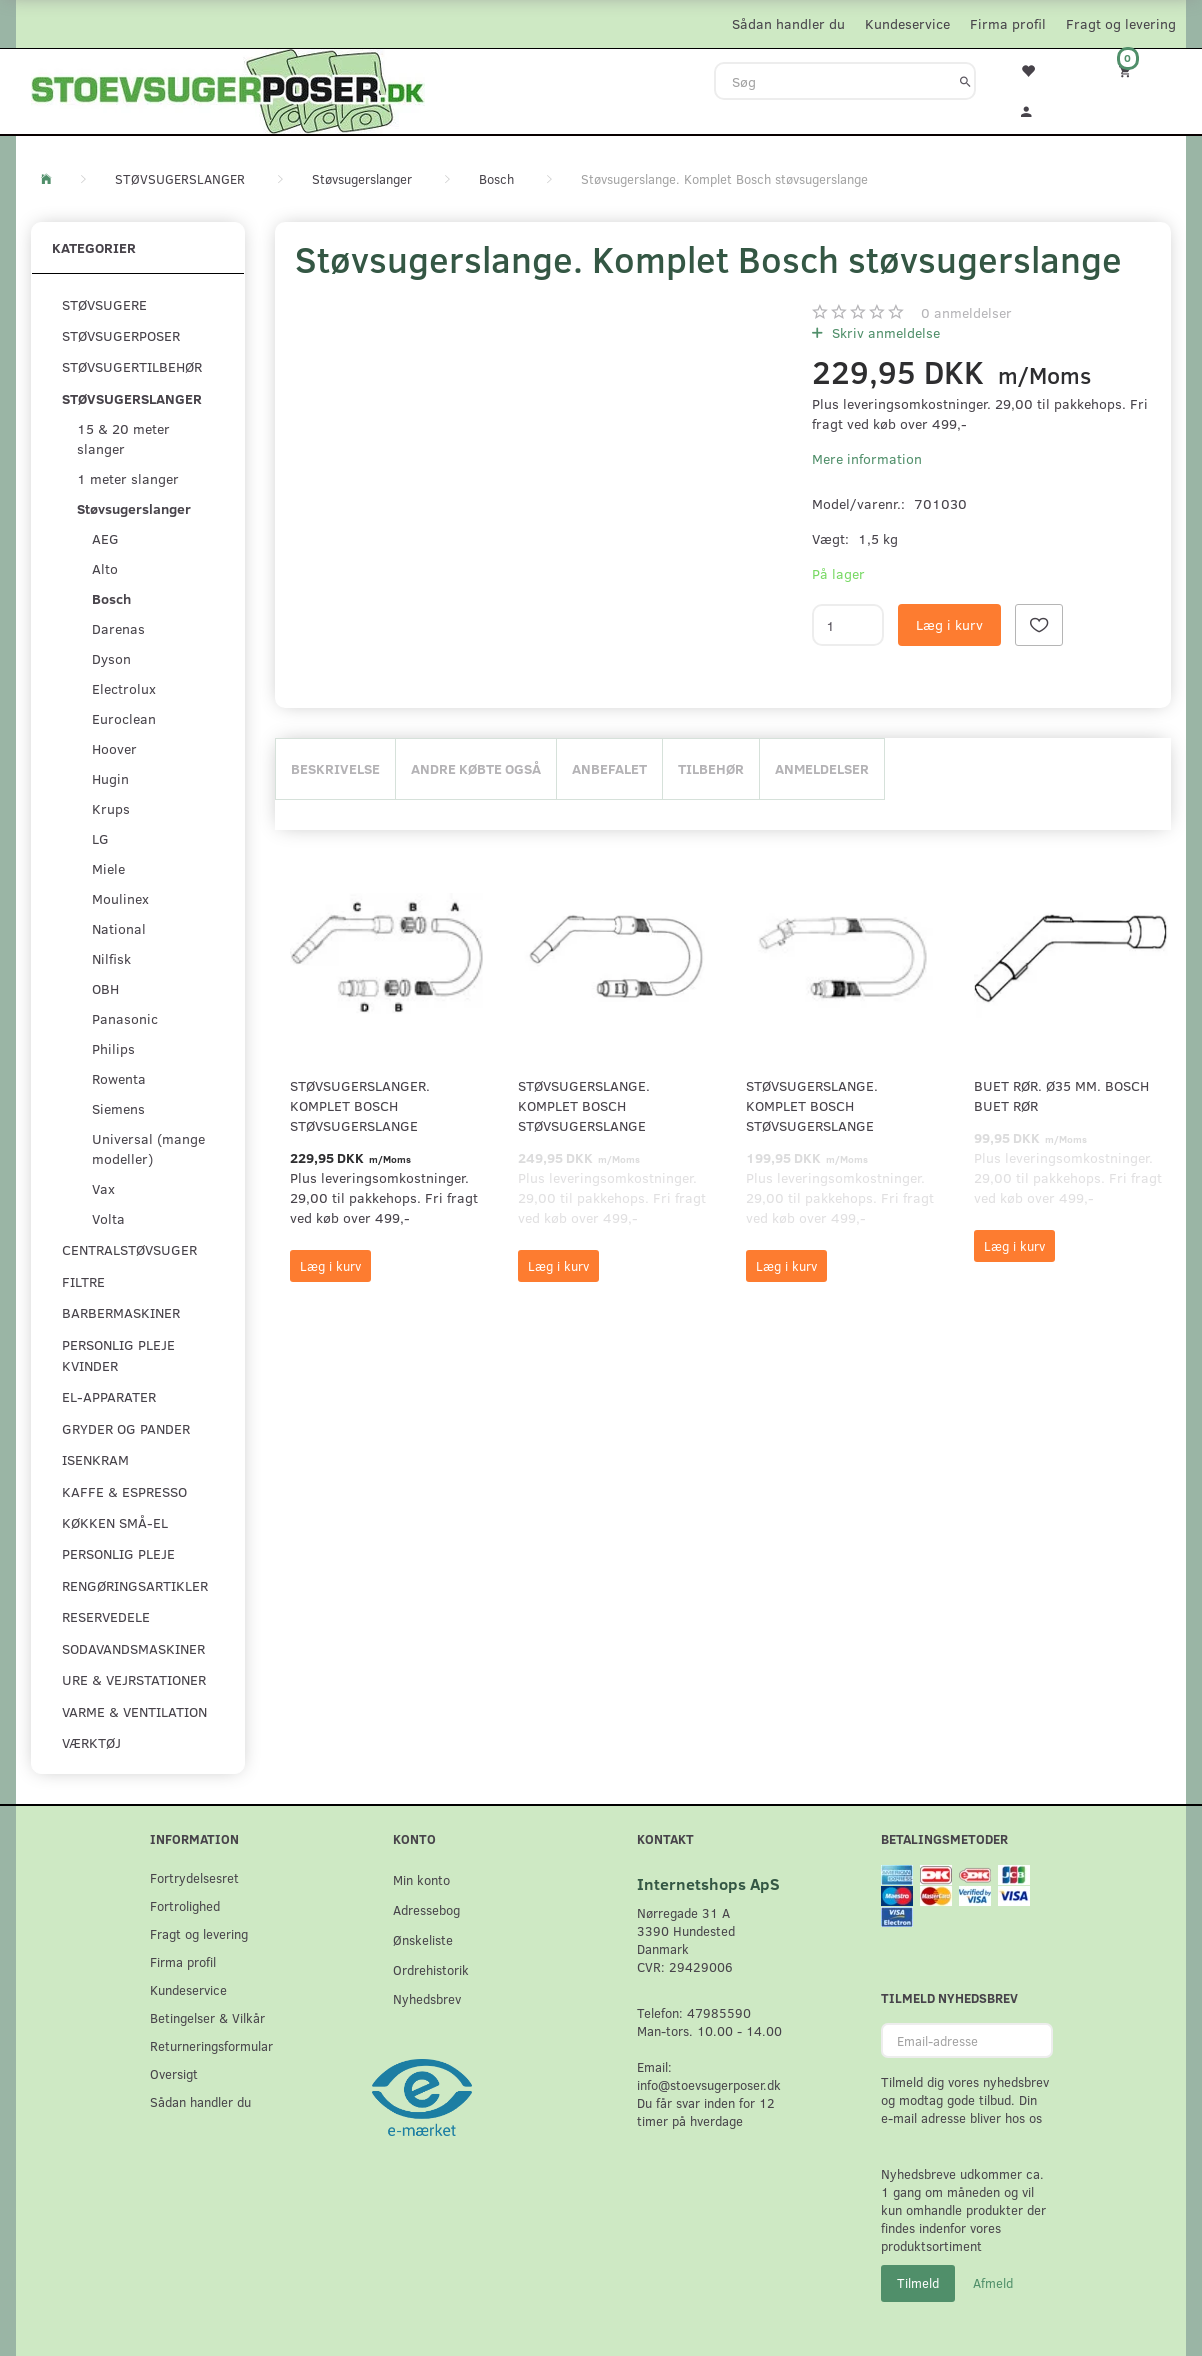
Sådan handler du (788, 23)
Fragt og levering (1121, 23)
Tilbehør (711, 768)
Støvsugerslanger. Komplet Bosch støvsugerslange (360, 1105)
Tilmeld (918, 2283)
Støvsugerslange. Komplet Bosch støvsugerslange (584, 1105)
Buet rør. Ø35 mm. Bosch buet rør (1061, 1095)
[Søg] (965, 81)
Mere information (867, 458)
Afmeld (993, 2283)
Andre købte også (476, 768)
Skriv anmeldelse (884, 332)
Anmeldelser (822, 768)
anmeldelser (966, 312)
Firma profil (1008, 23)
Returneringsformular (211, 2045)
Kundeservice (907, 23)
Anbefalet (609, 768)
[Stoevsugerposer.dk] (228, 89)
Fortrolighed (185, 1905)
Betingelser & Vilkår (207, 2017)
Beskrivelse (335, 768)
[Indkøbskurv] (1138, 70)
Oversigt (174, 2073)
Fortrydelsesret (194, 1877)
